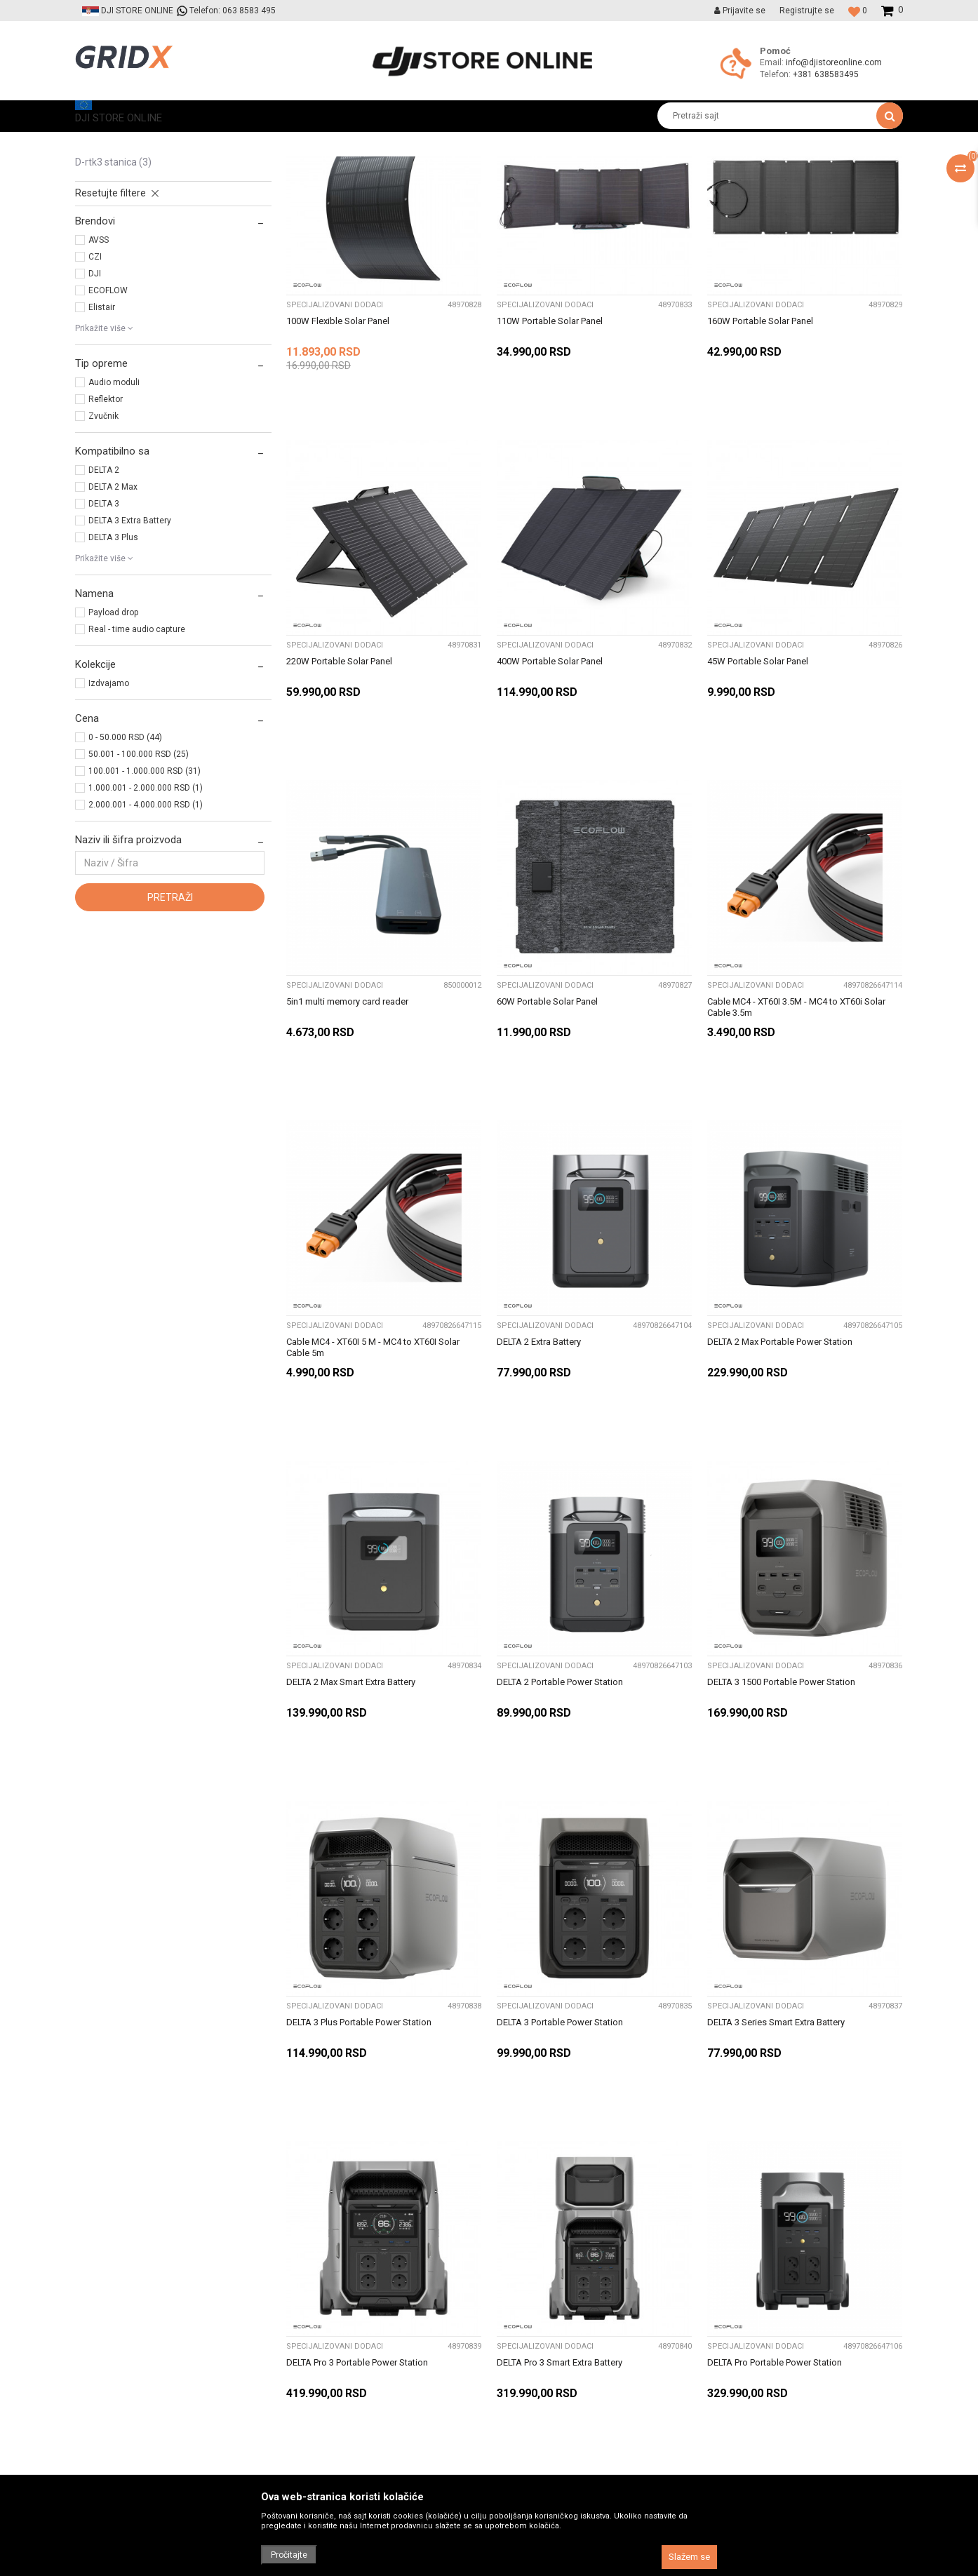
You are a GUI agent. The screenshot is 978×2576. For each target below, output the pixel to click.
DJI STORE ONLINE (111, 142)
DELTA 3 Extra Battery (129, 652)
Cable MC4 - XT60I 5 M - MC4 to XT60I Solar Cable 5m (373, 1478)
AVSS (98, 371)
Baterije (102, 216)
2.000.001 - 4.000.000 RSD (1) (145, 936)
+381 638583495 (826, 74)
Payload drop (113, 744)
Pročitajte (289, 2555)
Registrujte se (806, 10)
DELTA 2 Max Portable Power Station (779, 1473)
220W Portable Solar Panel (339, 792)
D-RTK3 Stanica (113, 293)
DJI (94, 405)
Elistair (101, 438)
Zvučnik (103, 547)
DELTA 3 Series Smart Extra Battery (776, 2153)
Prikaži (756, 168)
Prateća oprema (241, 142)
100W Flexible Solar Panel (337, 452)
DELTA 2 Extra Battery (539, 1473)
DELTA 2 (103, 601)
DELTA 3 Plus (113, 668)
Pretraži (170, 1028)
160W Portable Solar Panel (760, 452)
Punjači (101, 231)
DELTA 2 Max (113, 618)
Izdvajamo (108, 814)
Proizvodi (179, 142)
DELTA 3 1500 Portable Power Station (781, 1813)
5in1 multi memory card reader (347, 1132)
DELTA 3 (103, 635)
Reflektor (105, 530)
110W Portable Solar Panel (550, 452)
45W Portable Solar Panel (757, 792)
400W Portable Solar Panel (550, 792)
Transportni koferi (122, 262)
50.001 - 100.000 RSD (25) (138, 885)
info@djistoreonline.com (834, 62)
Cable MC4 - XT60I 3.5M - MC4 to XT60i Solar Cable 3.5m (796, 1138)
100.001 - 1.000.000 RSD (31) (144, 902)
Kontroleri (104, 200)
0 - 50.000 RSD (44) (125, 868)
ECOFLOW (108, 422)
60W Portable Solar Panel (547, 1132)
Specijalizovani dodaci (137, 247)
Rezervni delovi (119, 277)
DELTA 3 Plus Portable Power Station (358, 2153)
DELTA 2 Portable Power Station (560, 1813)
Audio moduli (114, 513)
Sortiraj (533, 168)
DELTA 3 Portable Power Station (560, 2153)
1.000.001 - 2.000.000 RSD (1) (145, 919)
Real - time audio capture (136, 760)
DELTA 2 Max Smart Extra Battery (350, 1813)
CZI (95, 388)
